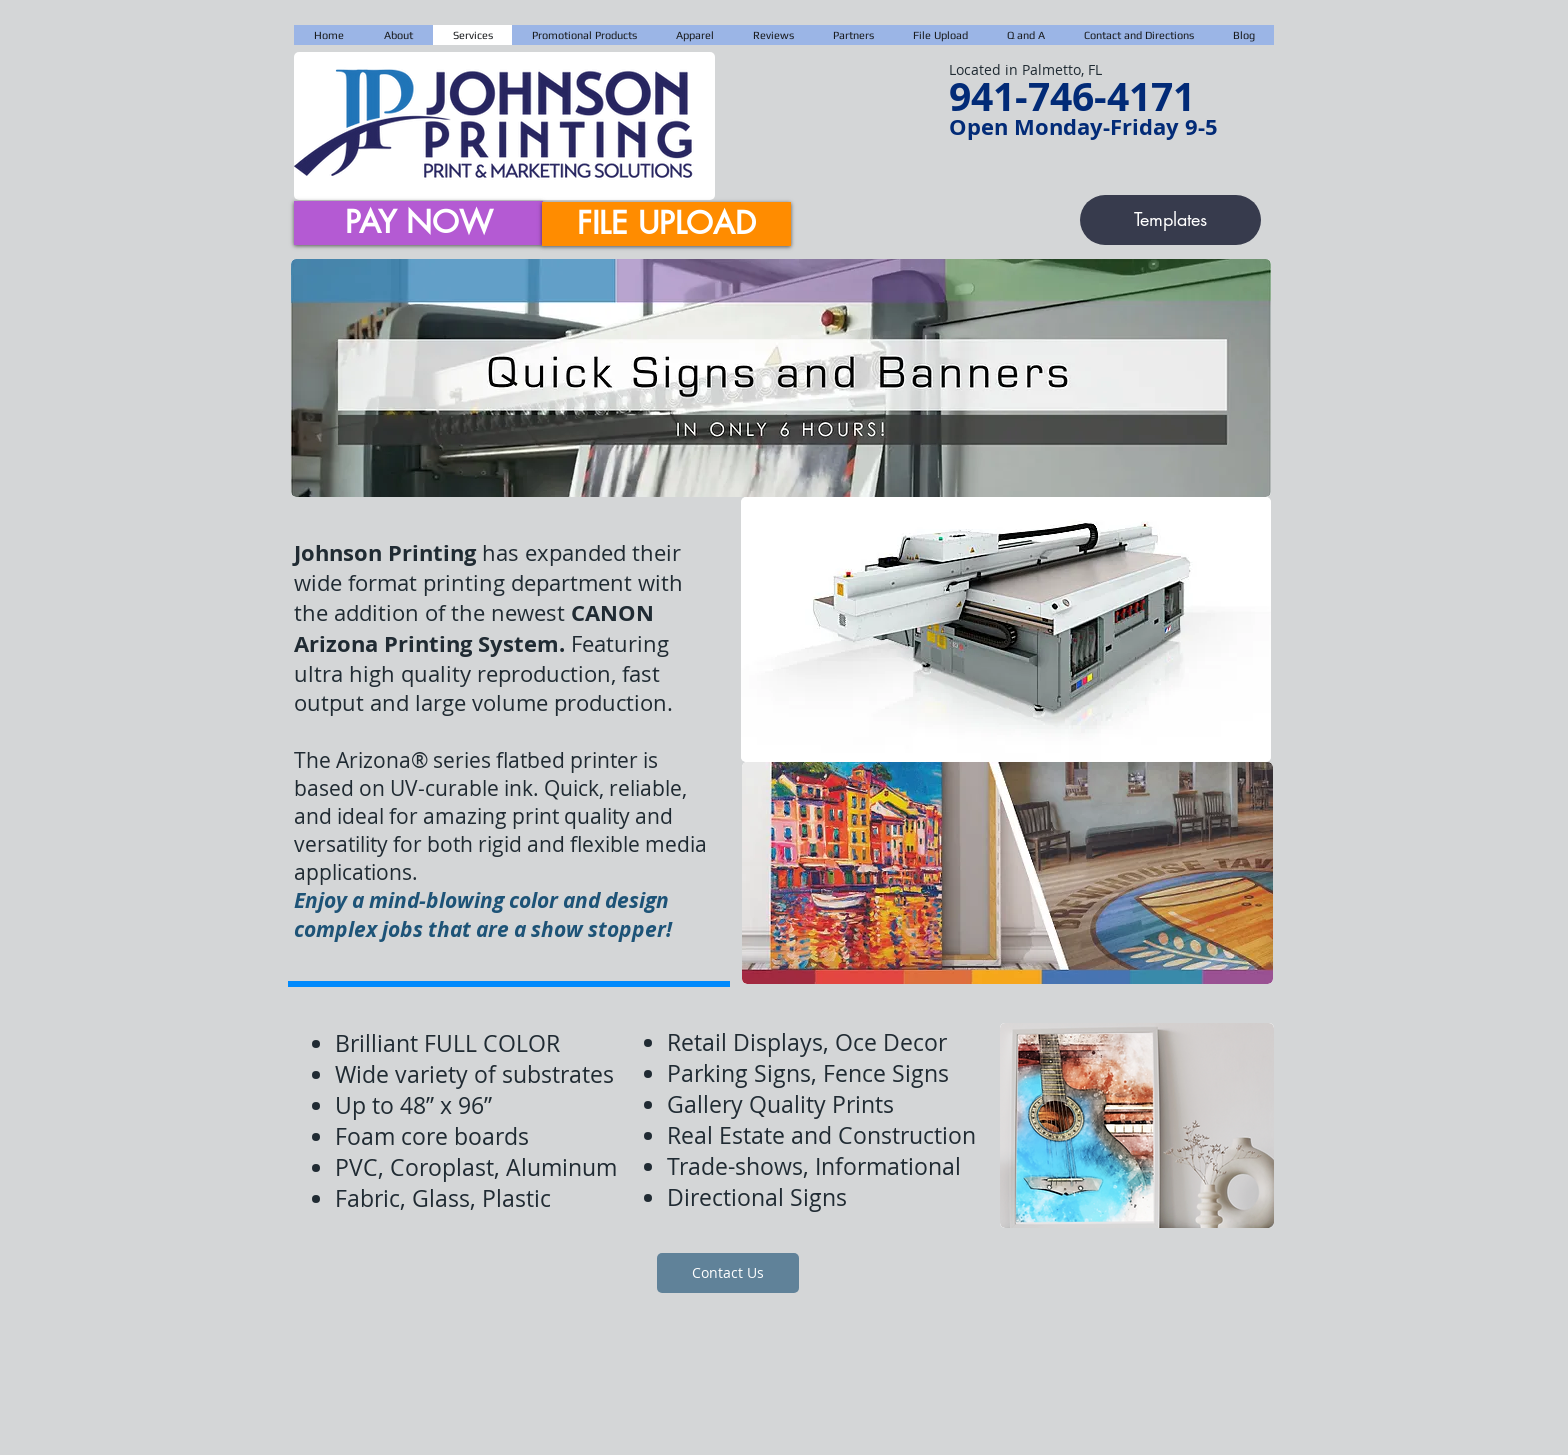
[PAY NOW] (418, 223)
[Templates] (1170, 220)
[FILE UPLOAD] (666, 224)
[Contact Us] (728, 1273)
